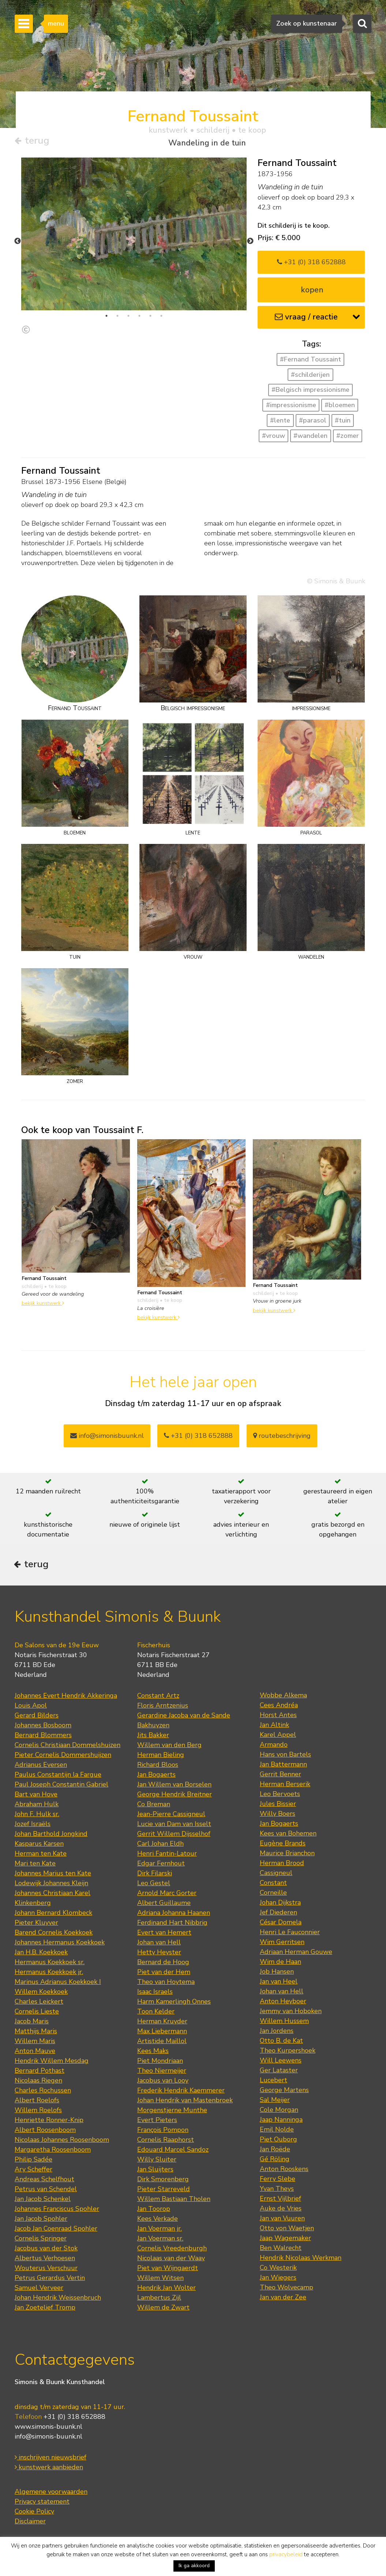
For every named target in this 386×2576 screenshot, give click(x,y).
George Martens (284, 2091)
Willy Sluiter (156, 2161)
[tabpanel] (134, 234)
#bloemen (340, 405)
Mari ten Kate (35, 1865)
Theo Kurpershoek (287, 2052)
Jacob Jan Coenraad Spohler (56, 2230)
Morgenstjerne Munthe (172, 2111)
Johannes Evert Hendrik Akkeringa (66, 1697)
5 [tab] (150, 315)
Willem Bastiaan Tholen (173, 2200)
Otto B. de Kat (281, 2042)
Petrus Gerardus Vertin (50, 2279)
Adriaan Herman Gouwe (296, 1953)
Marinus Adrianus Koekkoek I (58, 1983)
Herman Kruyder (162, 2023)
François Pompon (162, 2131)
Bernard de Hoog (163, 1963)
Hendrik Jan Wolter (166, 2289)
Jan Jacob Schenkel (43, 2200)
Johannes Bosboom (43, 1727)
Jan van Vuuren (282, 2220)
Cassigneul (276, 1874)
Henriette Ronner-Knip (49, 2121)
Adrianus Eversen (41, 1766)
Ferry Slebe (277, 2180)
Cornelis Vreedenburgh (172, 2250)
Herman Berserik (285, 1785)
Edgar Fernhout (161, 1865)
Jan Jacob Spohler (41, 2220)
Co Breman (153, 1806)
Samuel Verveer (39, 2289)
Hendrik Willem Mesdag (52, 2062)
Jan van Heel (278, 1983)
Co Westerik (278, 2269)
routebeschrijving (282, 1436)
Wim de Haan (280, 1963)
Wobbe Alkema (283, 1697)
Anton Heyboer (283, 2003)
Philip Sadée (33, 2161)
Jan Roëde (275, 2151)
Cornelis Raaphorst (165, 2141)
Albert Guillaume (164, 1904)
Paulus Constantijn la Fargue (58, 1776)
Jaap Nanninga (281, 2121)
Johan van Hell (159, 1944)
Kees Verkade (157, 2220)
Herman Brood (282, 1864)
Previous (17, 241)
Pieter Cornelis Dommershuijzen (63, 1756)
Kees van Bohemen (288, 1835)
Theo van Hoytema (166, 1983)
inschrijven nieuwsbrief (50, 2459)
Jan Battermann (283, 1766)
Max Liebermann (162, 2032)
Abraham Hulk (37, 1806)
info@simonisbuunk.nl (107, 1436)
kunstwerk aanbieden (49, 2469)
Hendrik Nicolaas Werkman (300, 2259)
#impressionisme (291, 405)
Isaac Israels (155, 1993)
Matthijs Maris (36, 2032)
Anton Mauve (35, 2052)
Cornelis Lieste (37, 2013)
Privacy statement (42, 2503)
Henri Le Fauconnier (290, 1933)
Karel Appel (278, 1736)
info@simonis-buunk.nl (48, 2438)
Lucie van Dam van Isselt (174, 1825)
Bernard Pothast (39, 2072)
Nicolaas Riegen (38, 2082)
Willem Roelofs (38, 2111)
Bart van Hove (36, 1796)
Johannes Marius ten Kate (53, 1875)
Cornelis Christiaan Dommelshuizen (67, 1746)
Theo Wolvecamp (286, 2289)
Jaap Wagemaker (285, 2239)
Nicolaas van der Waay (171, 2259)
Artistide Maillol (162, 2042)
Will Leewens (280, 2062)
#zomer (347, 435)
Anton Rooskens (284, 2170)
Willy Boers (277, 1815)
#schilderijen (310, 374)
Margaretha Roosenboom (53, 2151)
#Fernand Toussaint (310, 359)
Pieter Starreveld (163, 2190)
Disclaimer (30, 2523)
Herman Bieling (160, 1756)
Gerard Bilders (37, 1717)
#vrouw (273, 435)
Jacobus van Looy (162, 2082)
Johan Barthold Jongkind (51, 1835)
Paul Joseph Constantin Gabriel (61, 1786)
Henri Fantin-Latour (167, 1855)
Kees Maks (153, 2052)
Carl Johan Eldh (160, 1845)
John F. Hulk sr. (37, 1815)
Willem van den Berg (169, 1746)
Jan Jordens (276, 2032)
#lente (280, 420)
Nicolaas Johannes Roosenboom (62, 2141)
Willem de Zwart (163, 2309)
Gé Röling (274, 2160)
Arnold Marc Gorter (166, 1894)
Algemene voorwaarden (51, 2493)
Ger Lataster (279, 2072)
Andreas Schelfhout (44, 2181)
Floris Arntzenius (162, 1707)
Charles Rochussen (43, 2092)
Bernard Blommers (43, 1736)
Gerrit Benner (280, 1776)
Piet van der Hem (163, 1973)
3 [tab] (128, 315)
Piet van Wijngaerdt (167, 2269)
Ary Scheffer (33, 2171)
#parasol (312, 420)
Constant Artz (158, 1697)
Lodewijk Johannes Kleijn (51, 1884)
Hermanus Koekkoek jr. (49, 1973)
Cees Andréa (279, 1706)
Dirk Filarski (154, 1875)
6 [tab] (161, 315)
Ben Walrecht (280, 2249)
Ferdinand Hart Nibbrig (172, 1924)
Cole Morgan (279, 2111)
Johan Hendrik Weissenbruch (58, 2299)
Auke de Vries (280, 2210)
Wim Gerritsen (282, 1943)
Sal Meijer (275, 2101)
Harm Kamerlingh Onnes (174, 2003)
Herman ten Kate (41, 1855)
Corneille (273, 1894)
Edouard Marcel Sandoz (173, 2151)
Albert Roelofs (37, 2102)
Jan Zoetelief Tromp (45, 2309)
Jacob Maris (32, 2023)
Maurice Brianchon (287, 1854)
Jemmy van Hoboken (291, 2012)
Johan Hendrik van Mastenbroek (185, 2102)
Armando (274, 1746)
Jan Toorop (153, 2210)
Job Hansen (277, 1973)
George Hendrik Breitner (174, 1796)
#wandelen (310, 435)
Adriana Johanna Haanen (173, 1914)
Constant (273, 1884)
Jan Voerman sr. (160, 2240)
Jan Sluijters (155, 2171)
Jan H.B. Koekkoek (41, 1954)
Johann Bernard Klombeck (53, 1914)
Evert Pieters (157, 2121)
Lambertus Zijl (159, 2299)
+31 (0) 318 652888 (311, 262)
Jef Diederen (278, 1914)
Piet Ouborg (278, 2141)
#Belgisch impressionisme (310, 390)
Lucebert (273, 2081)
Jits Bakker (153, 1736)
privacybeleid (286, 2554)
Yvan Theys (277, 2190)
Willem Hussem (284, 2022)
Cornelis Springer (41, 2240)
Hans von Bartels (285, 1756)
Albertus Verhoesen (45, 2259)
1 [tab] (106, 315)
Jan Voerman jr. (159, 2230)
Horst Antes (278, 1716)
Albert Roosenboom (45, 2131)
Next (250, 241)
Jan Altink (274, 1726)
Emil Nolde (277, 2131)
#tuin (343, 420)
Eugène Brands (283, 1845)
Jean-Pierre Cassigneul (171, 1815)
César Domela (280, 1924)
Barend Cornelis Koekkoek (54, 1934)
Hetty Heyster (159, 1954)
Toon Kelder (156, 2013)
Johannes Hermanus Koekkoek (60, 1944)
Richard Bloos (157, 1766)
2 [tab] (117, 315)
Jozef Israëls (32, 1825)
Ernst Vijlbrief (280, 2200)
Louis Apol (31, 1707)
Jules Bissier (278, 1805)
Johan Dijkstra (280, 1904)
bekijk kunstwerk (43, 1303)
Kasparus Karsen (39, 1845)
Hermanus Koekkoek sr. (50, 1963)
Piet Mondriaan (160, 2062)
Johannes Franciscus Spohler (57, 2210)
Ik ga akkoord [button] (194, 2565)
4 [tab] (139, 315)
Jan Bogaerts (156, 1776)
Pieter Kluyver (36, 1924)
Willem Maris (35, 2042)
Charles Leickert (39, 2003)
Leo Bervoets (280, 1795)
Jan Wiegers (278, 2279)
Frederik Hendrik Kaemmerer (181, 2092)
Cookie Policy (34, 2513)
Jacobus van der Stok (46, 2250)
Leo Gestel (153, 1884)
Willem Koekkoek (41, 1993)
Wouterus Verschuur (46, 2269)
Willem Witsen (160, 2279)
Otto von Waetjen (287, 2229)
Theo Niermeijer (161, 2072)
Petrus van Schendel (46, 2190)
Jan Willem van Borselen (174, 1786)
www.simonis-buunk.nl (48, 2428)
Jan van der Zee (283, 2299)
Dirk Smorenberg (163, 2181)
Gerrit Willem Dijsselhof (173, 1835)
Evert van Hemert (164, 1934)
